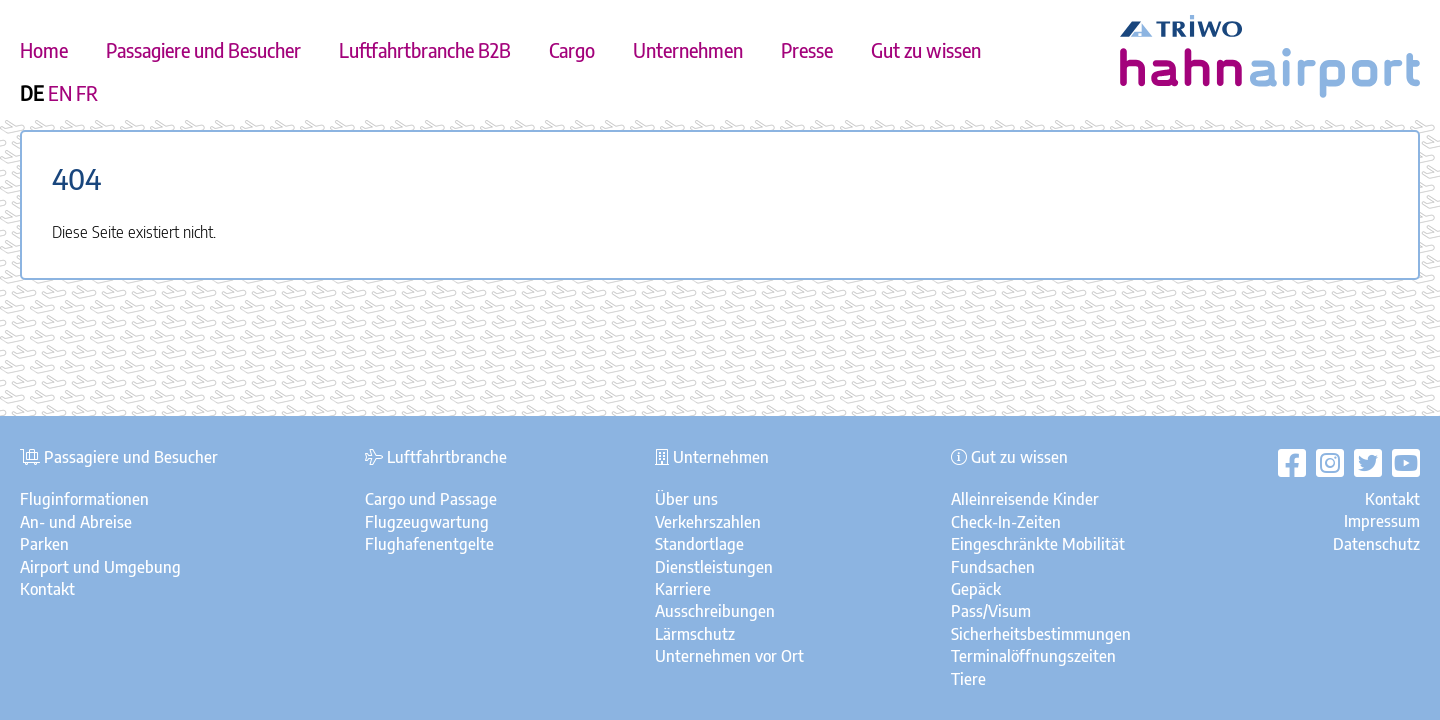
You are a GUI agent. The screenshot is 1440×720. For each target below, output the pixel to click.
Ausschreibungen (715, 611)
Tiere (968, 679)
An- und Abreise (76, 522)
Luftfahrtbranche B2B (425, 50)
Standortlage (699, 544)
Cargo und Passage (431, 499)
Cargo (572, 50)
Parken (44, 544)
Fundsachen (993, 567)
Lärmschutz (695, 634)
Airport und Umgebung (100, 567)
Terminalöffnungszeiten (1033, 656)
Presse (807, 50)
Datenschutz (1376, 544)
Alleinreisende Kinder (1025, 499)
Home (44, 50)
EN (60, 93)
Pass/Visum (991, 611)
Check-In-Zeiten (1006, 522)
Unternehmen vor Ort (729, 656)
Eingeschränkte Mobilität (1038, 544)
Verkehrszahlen (708, 522)
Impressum (1382, 521)
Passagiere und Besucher (203, 50)
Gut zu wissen (926, 50)
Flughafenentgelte (429, 544)
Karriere (683, 589)
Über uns (686, 499)
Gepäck (976, 589)
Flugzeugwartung (427, 522)
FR (87, 93)
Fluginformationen (84, 499)
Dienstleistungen (714, 567)
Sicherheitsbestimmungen (1041, 634)
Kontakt (47, 589)
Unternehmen (688, 50)
